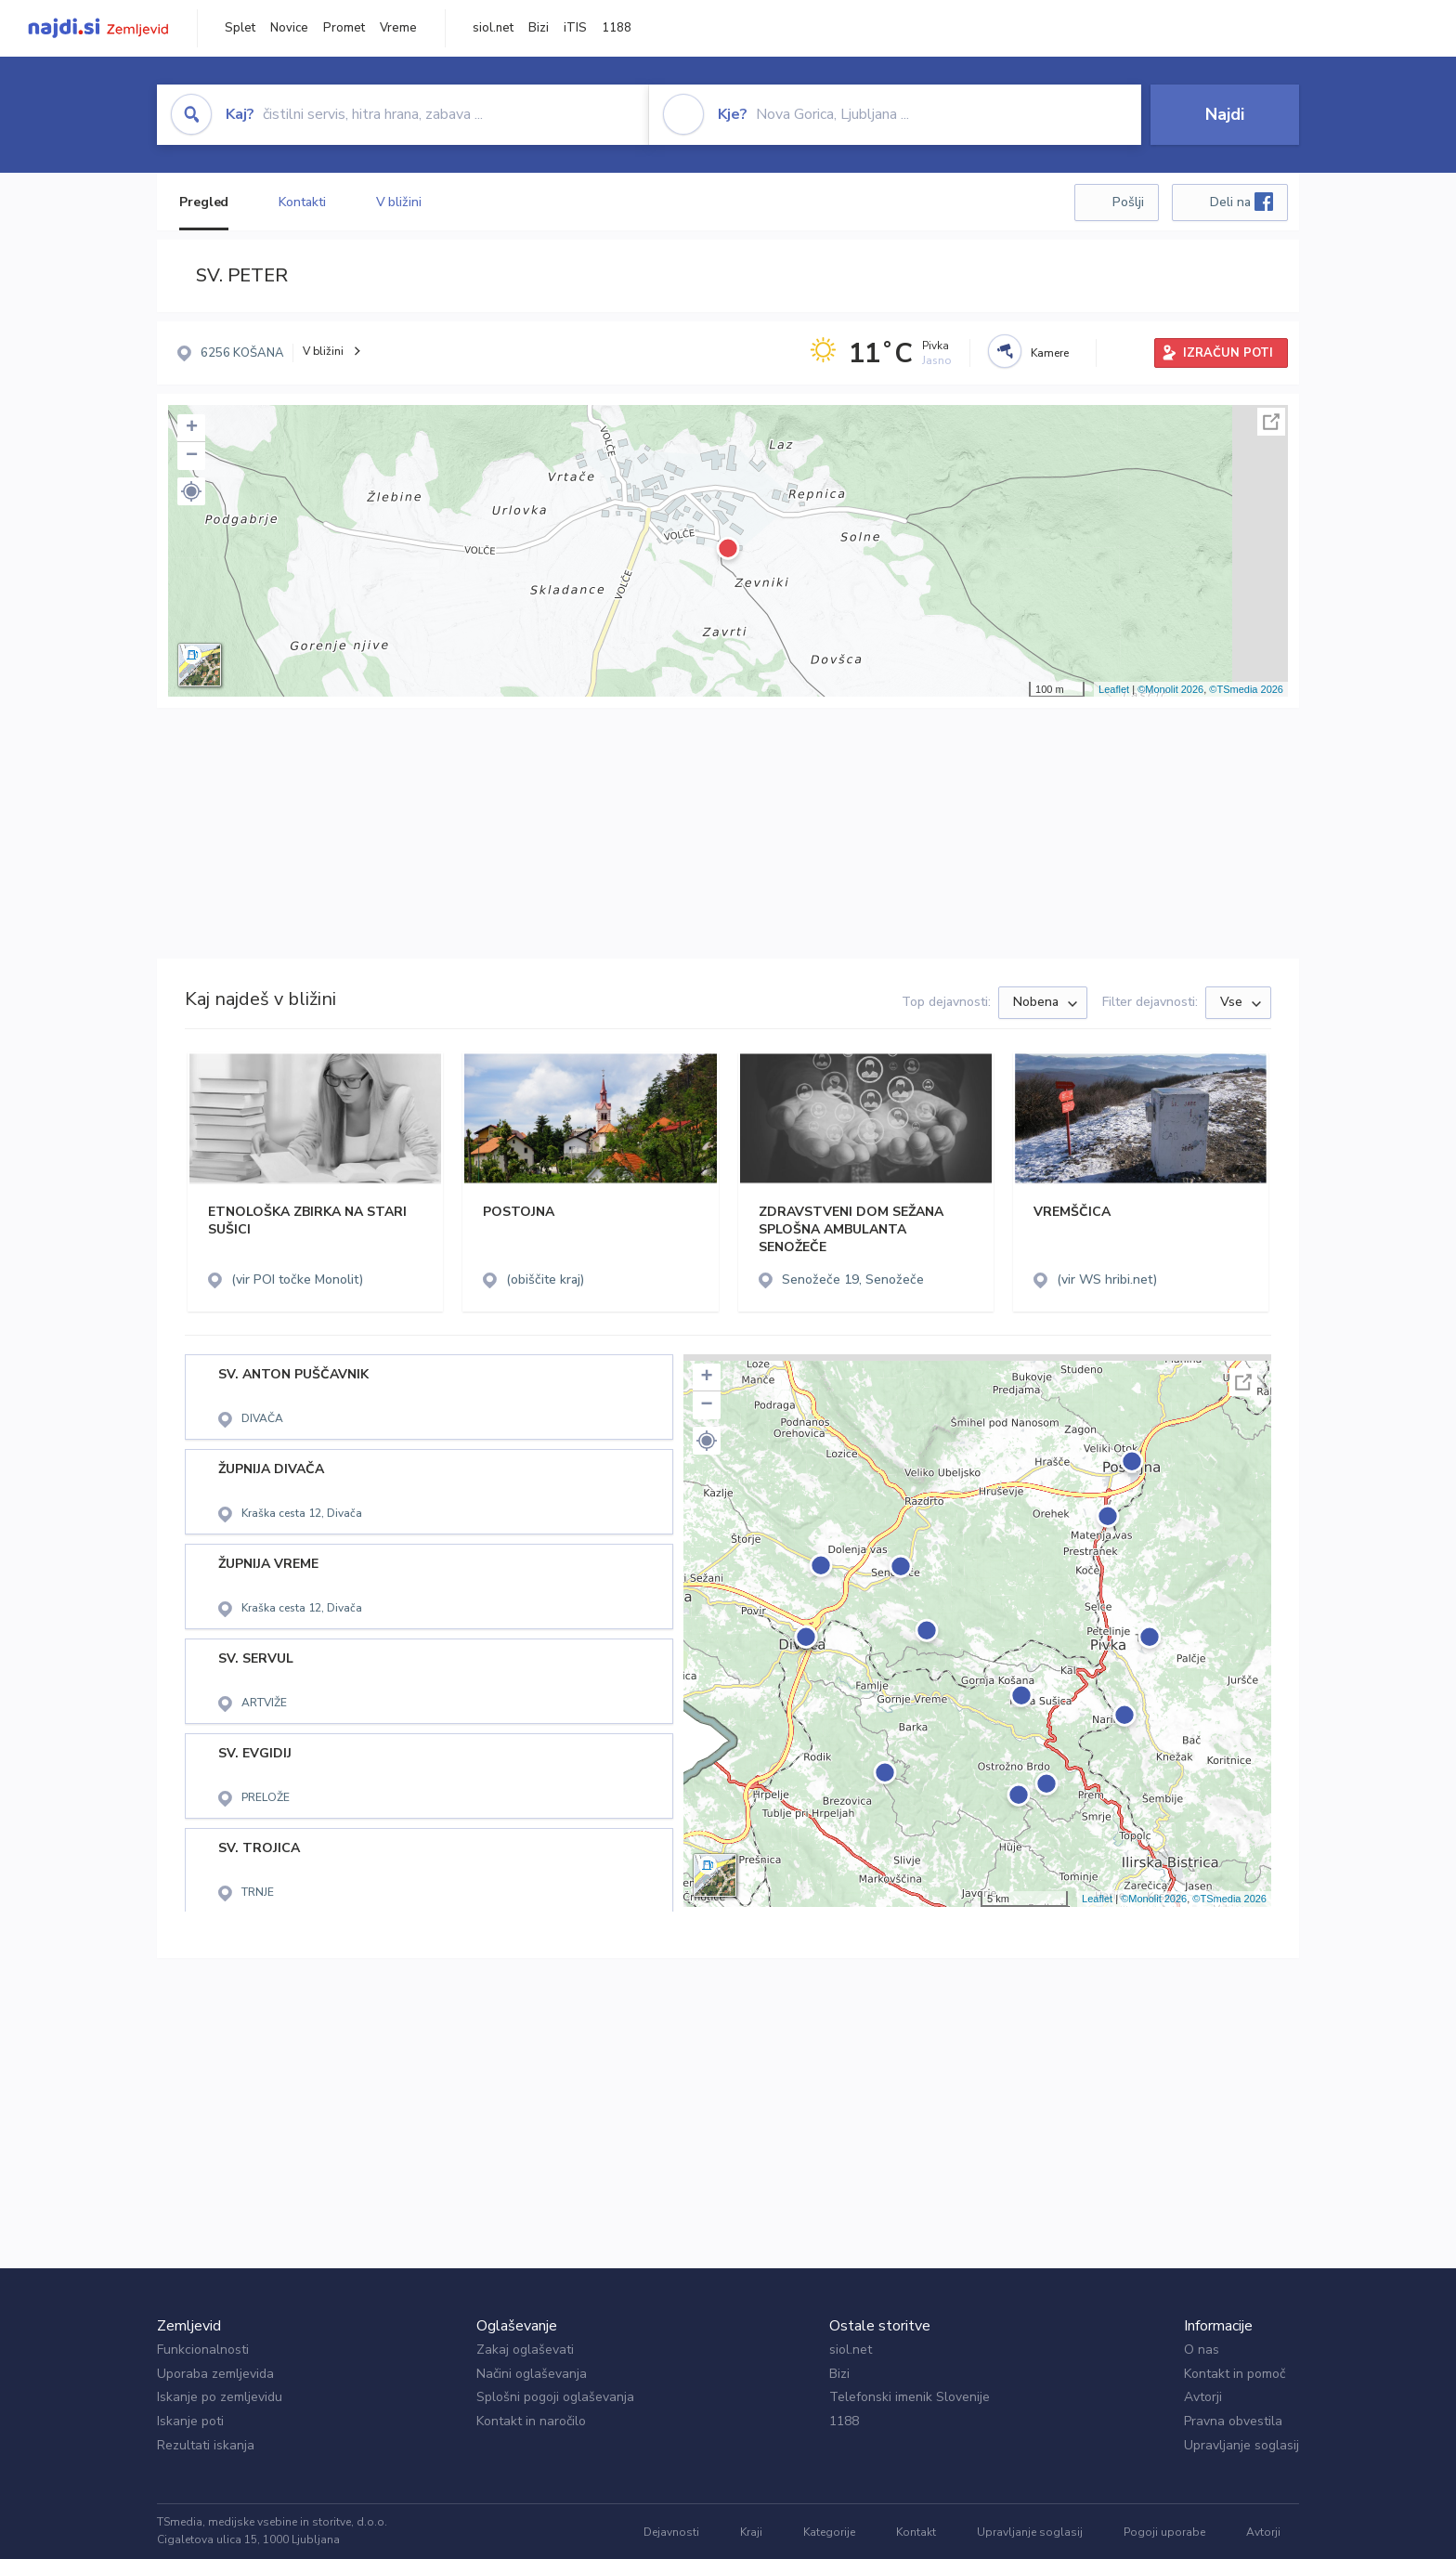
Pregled (203, 202)
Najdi (1224, 114)
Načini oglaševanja (531, 2374)
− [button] (192, 456)
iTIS (575, 28)
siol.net (493, 28)
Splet (240, 28)
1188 (616, 28)
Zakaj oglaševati (525, 2349)
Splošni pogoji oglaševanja (555, 2397)
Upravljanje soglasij (1241, 2445)
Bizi (538, 28)
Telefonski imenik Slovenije (909, 2397)
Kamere (1050, 353)
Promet (344, 28)
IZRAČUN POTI (1228, 353)
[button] (191, 491)
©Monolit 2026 (1170, 689)
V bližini (399, 202)
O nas (1201, 2349)
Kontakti (302, 202)
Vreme (398, 28)
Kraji (751, 2532)
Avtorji (1203, 2397)
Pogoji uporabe (1164, 2532)
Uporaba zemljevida (215, 2374)
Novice (289, 28)
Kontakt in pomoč (1234, 2374)
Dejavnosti (671, 2532)
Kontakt (916, 2532)
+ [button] (192, 428)
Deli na (1241, 201)
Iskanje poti (190, 2421)
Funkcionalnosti (203, 2349)
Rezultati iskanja (205, 2445)
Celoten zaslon (1271, 422)
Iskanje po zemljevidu (219, 2397)
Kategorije (829, 2532)
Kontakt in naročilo (531, 2421)
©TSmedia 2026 (1246, 689)
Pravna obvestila (1233, 2421)
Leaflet (1113, 689)
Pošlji (1128, 202)
